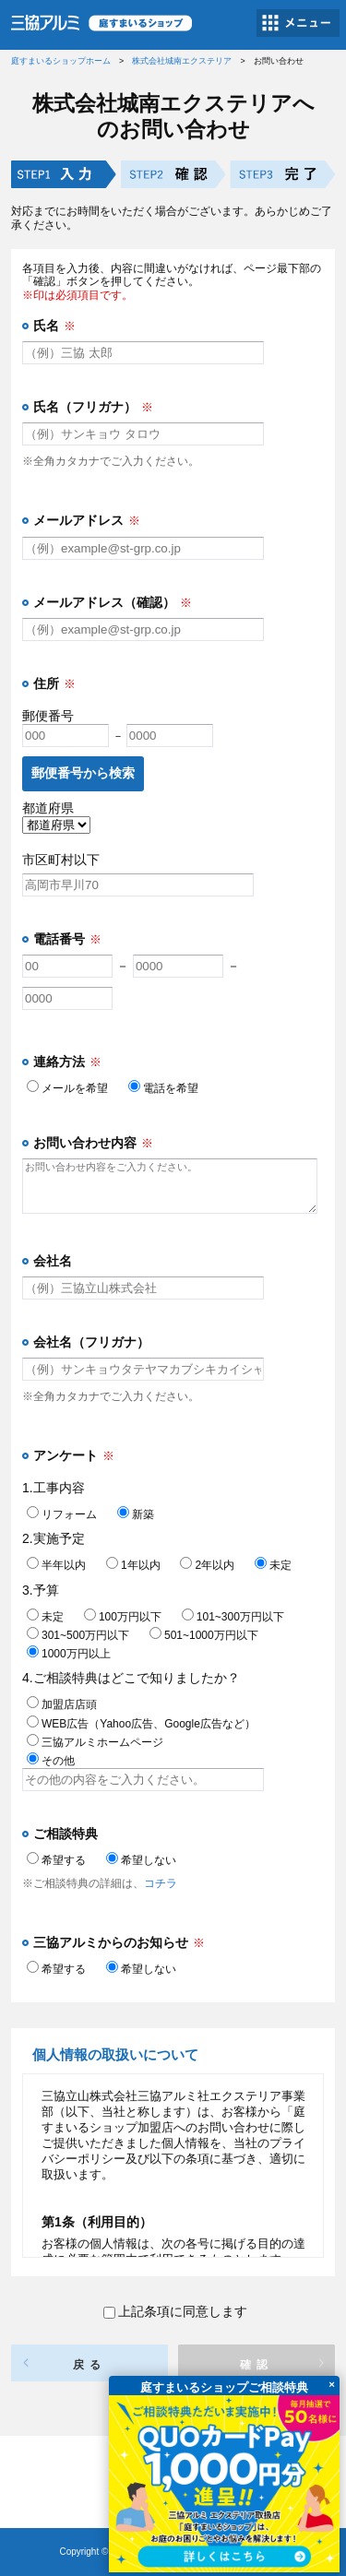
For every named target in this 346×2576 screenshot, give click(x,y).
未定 (273, 1565)
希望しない (141, 1860)
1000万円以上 (69, 1653)
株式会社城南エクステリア (182, 60)
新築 (135, 1514)
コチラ (160, 1883)
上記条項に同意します (175, 2311)
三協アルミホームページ (95, 1742)
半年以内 (56, 1565)
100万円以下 (122, 1616)
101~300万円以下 (233, 1616)
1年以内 (133, 1565)
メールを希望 (67, 1088)
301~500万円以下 (78, 1635)
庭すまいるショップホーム (61, 60)
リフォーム (62, 1514)
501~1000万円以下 (203, 1635)
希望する (56, 1860)
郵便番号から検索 (83, 773)
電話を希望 (163, 1088)
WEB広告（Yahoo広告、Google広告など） (141, 1723)
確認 (256, 2364)
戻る (89, 2364)
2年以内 (207, 1565)
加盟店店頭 (62, 1704)
